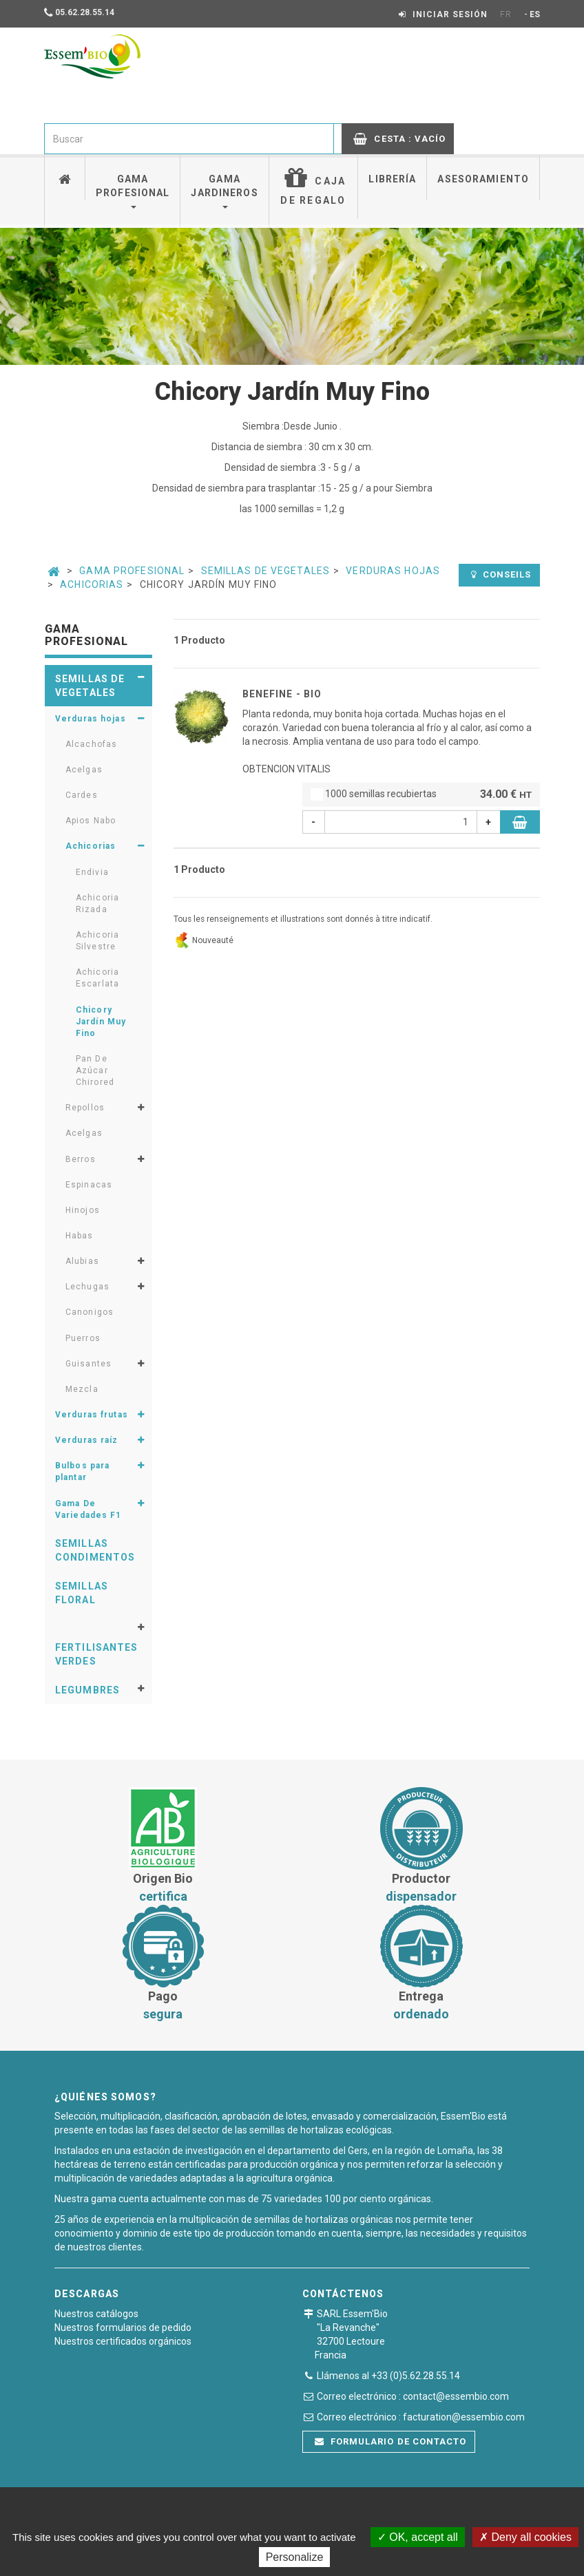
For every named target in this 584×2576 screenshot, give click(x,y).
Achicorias (91, 584)
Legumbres (87, 1690)
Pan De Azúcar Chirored (95, 1070)
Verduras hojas (393, 570)
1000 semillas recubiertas (421, 795)
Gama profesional (132, 191)
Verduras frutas (91, 1414)
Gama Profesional (132, 570)
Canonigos (89, 1312)
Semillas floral (81, 1593)
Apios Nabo (90, 820)
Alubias (82, 1261)
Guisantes (88, 1364)
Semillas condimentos (95, 1550)
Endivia (92, 872)
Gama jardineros (224, 191)
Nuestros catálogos (96, 2313)
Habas (79, 1236)
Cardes (81, 795)
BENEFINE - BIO (282, 693)
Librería (392, 178)
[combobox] (189, 138)
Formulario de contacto (390, 2441)
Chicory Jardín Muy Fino (101, 1021)
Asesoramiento (483, 178)
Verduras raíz (86, 1440)
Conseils (501, 574)
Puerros (83, 1338)
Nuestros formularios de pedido (122, 2327)
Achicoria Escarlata (97, 978)
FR (506, 14)
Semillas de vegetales (266, 570)
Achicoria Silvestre (97, 940)
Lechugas (87, 1286)
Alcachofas (91, 744)
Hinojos (82, 1210)
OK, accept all (417, 2537)
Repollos (85, 1107)
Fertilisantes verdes (96, 1654)
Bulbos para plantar (82, 1471)
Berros (80, 1159)
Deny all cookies (525, 2537)
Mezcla (81, 1389)
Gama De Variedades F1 (88, 1509)
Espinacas (88, 1185)
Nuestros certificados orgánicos (122, 2341)
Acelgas (84, 769)
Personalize (295, 2557)
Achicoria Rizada (97, 903)
